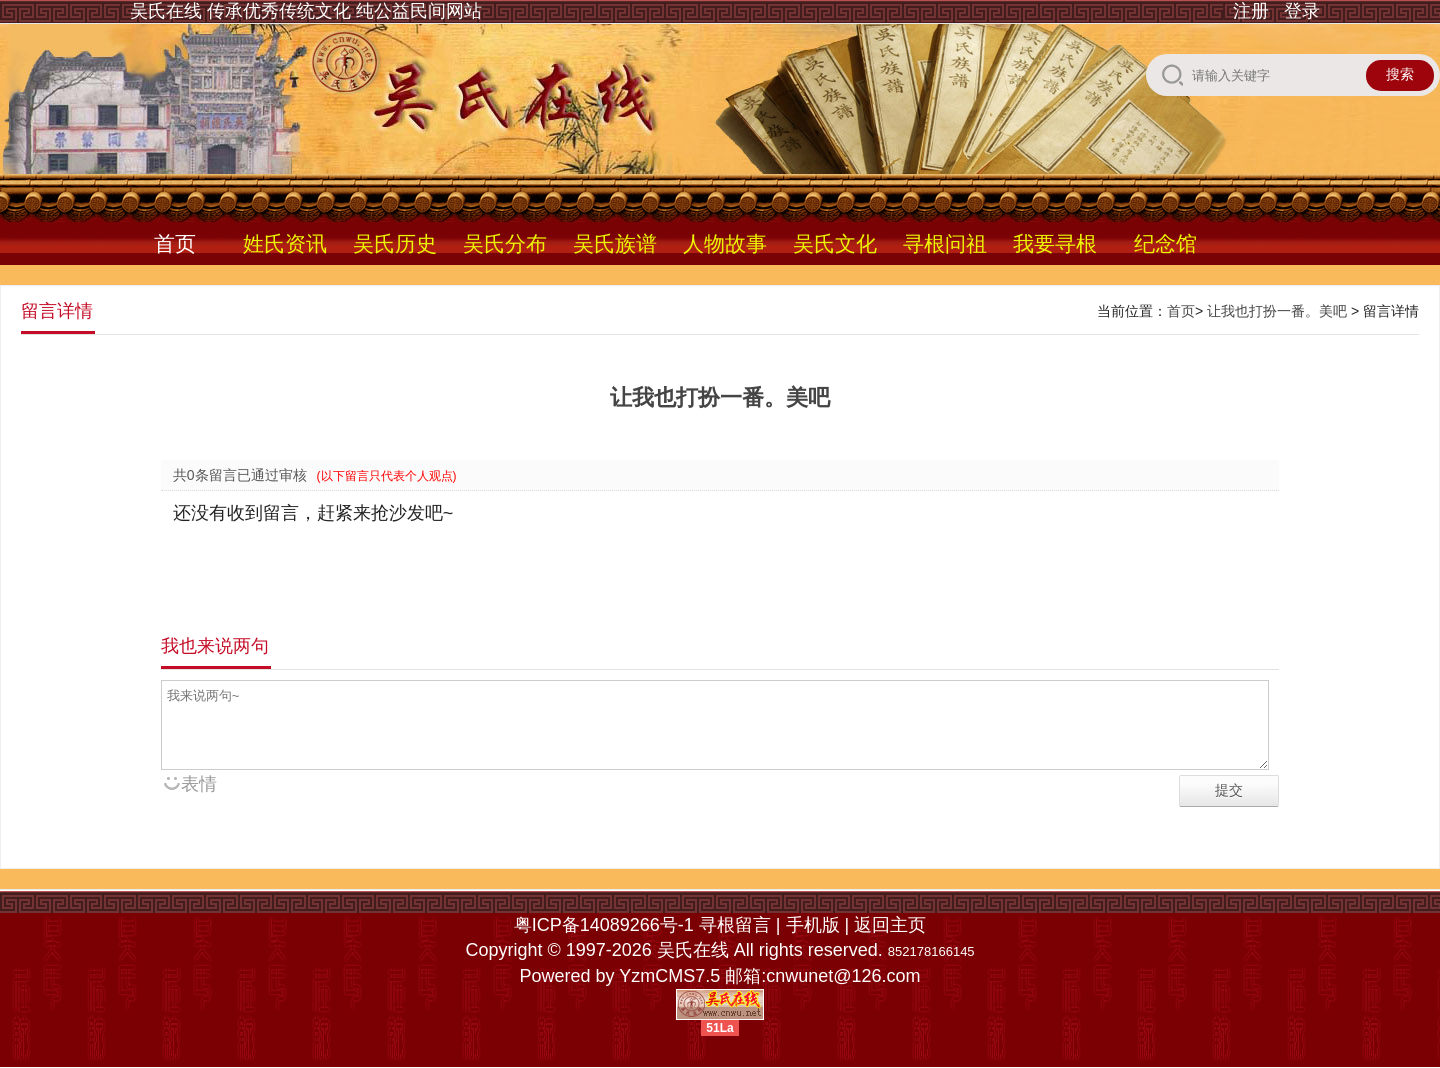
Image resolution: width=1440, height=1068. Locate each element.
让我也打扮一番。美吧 (1277, 311)
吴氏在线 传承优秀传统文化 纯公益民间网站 (306, 11)
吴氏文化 (835, 243)
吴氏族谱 (615, 243)
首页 (175, 243)
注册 (1251, 11)
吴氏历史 (395, 243)
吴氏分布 (505, 243)
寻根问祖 (945, 243)
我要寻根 (1055, 243)
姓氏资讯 (285, 243)
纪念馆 (1165, 243)
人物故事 (725, 243)
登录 (1302, 11)
